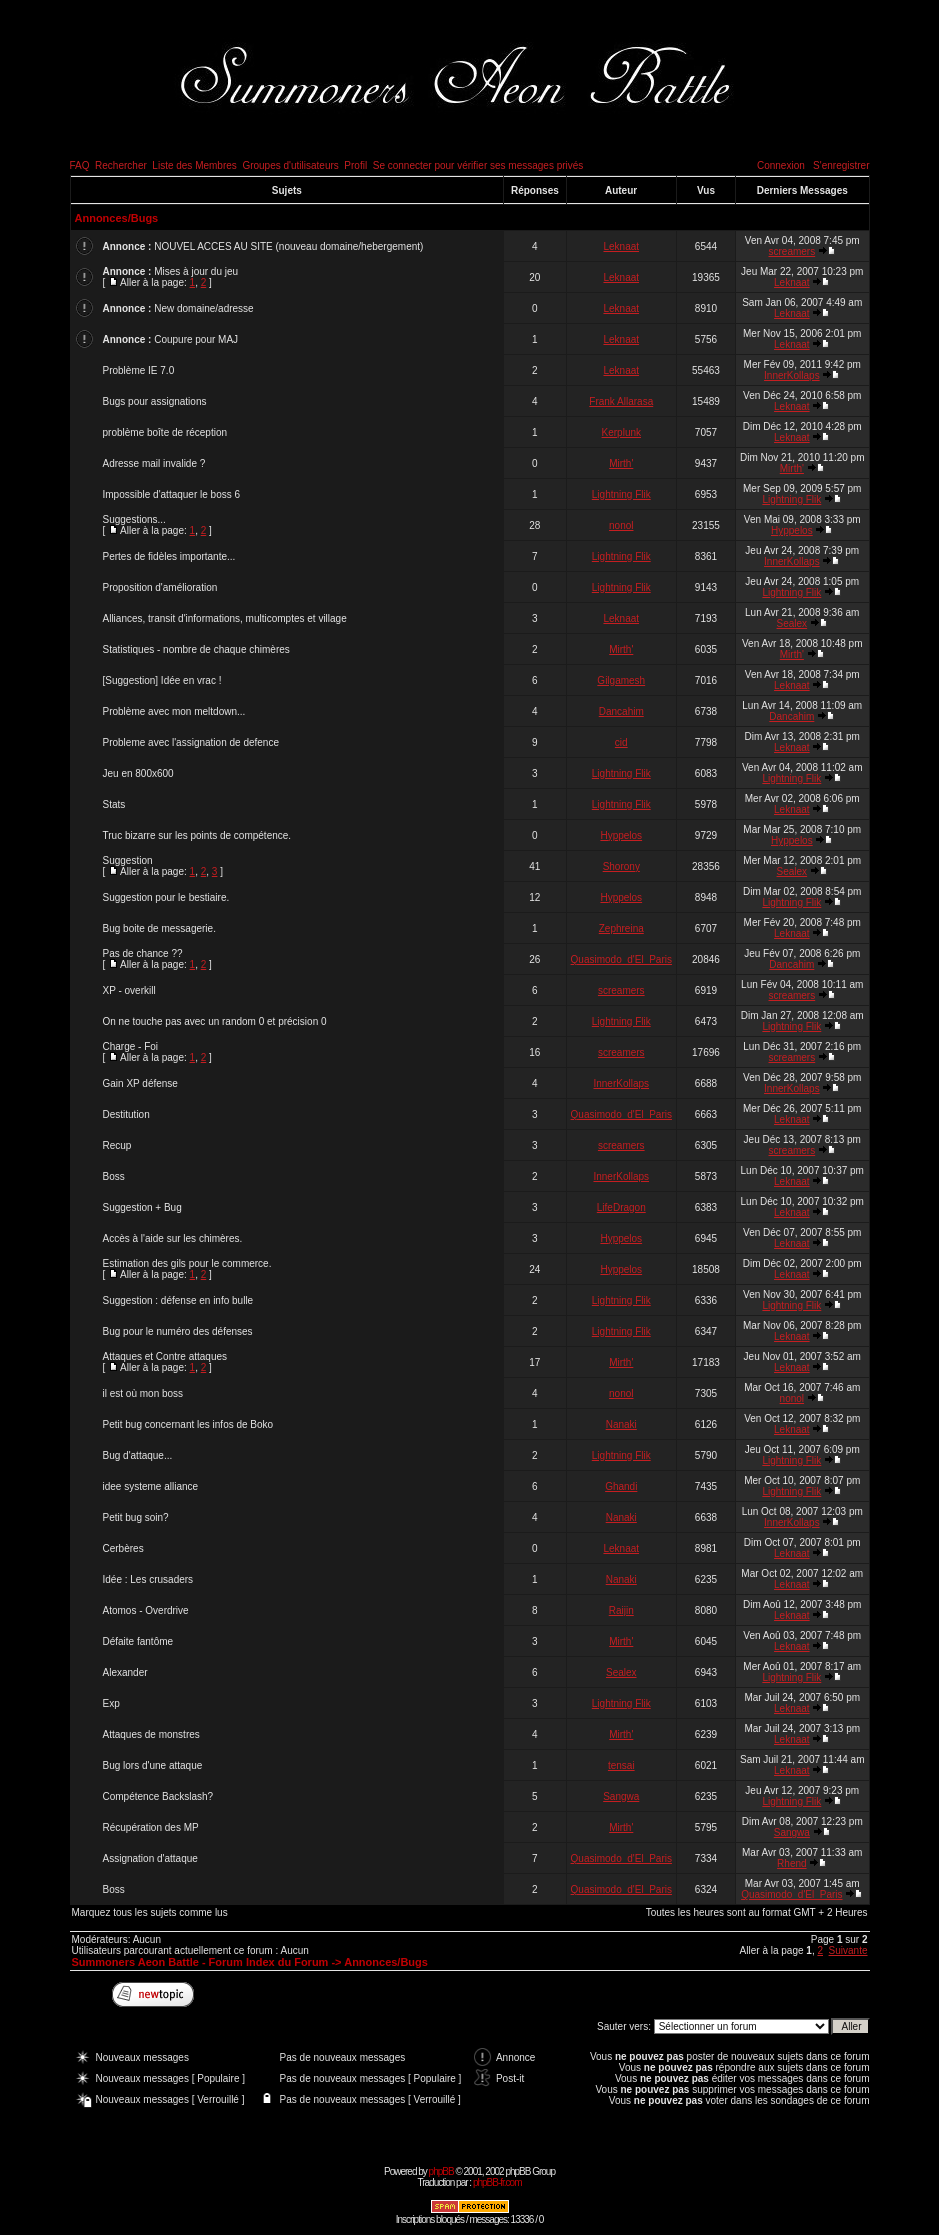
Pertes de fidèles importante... (169, 556)
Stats (114, 804)
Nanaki (621, 1424)
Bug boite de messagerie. (159, 928)
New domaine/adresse (204, 308)
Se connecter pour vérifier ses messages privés (478, 165)
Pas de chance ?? (143, 953)
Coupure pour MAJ (196, 339)
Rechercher (121, 165)
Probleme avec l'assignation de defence (191, 742)
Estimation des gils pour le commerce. (187, 1263)
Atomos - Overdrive (146, 1610)
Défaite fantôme (138, 1641)
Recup (117, 1145)
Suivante (848, 1950)
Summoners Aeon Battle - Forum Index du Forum (200, 1962)
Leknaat (621, 246)
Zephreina (621, 928)
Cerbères (123, 1548)
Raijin (621, 1610)
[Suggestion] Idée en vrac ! (162, 680)
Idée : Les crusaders (148, 1579)
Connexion (781, 165)
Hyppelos (792, 530)
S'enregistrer (841, 165)
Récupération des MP (151, 1827)
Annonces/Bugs (117, 218)
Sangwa (621, 1796)
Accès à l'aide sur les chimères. (173, 1238)
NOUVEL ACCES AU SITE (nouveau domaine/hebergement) (288, 246)
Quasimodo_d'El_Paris (621, 959)
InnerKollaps (792, 375)
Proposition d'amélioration (160, 587)
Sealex (792, 623)
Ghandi (621, 1486)
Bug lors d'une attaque (153, 1765)
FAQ (80, 165)
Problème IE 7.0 (139, 370)
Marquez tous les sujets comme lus (150, 1912)
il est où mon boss (143, 1393)
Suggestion (128, 860)
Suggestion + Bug (142, 1207)
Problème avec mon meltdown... (174, 711)
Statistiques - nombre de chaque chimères (196, 649)
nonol (621, 525)
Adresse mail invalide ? (154, 463)
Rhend (791, 1863)
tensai (621, 1765)
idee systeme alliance (151, 1486)
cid (621, 742)
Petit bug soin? (136, 1517)
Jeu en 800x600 (138, 773)
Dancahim (621, 711)
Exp (111, 1703)
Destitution (126, 1114)
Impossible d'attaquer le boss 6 (172, 494)
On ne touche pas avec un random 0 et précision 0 (215, 1021)
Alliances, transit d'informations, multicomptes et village (225, 618)
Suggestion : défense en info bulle (178, 1300)
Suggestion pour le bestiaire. (166, 897)
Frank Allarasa (621, 401)
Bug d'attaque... (138, 1455)
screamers (792, 251)
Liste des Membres (194, 165)
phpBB (441, 2171)
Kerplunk (621, 432)
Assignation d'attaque (150, 1858)
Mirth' (621, 463)
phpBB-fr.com (497, 2182)
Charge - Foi (131, 1046)
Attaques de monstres (151, 1734)
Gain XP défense (140, 1083)
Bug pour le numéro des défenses (178, 1331)
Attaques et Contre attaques (165, 1356)
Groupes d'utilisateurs (290, 165)
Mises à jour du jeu (196, 271)
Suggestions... (134, 519)
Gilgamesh (621, 680)
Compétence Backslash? (158, 1796)
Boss (114, 1176)
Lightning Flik (621, 494)
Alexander (125, 1672)
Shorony (621, 866)
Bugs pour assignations (155, 401)
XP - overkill (129, 990)
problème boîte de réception (165, 432)
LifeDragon (621, 1207)
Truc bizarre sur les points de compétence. (197, 835)
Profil (355, 165)
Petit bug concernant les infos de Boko (188, 1424)
